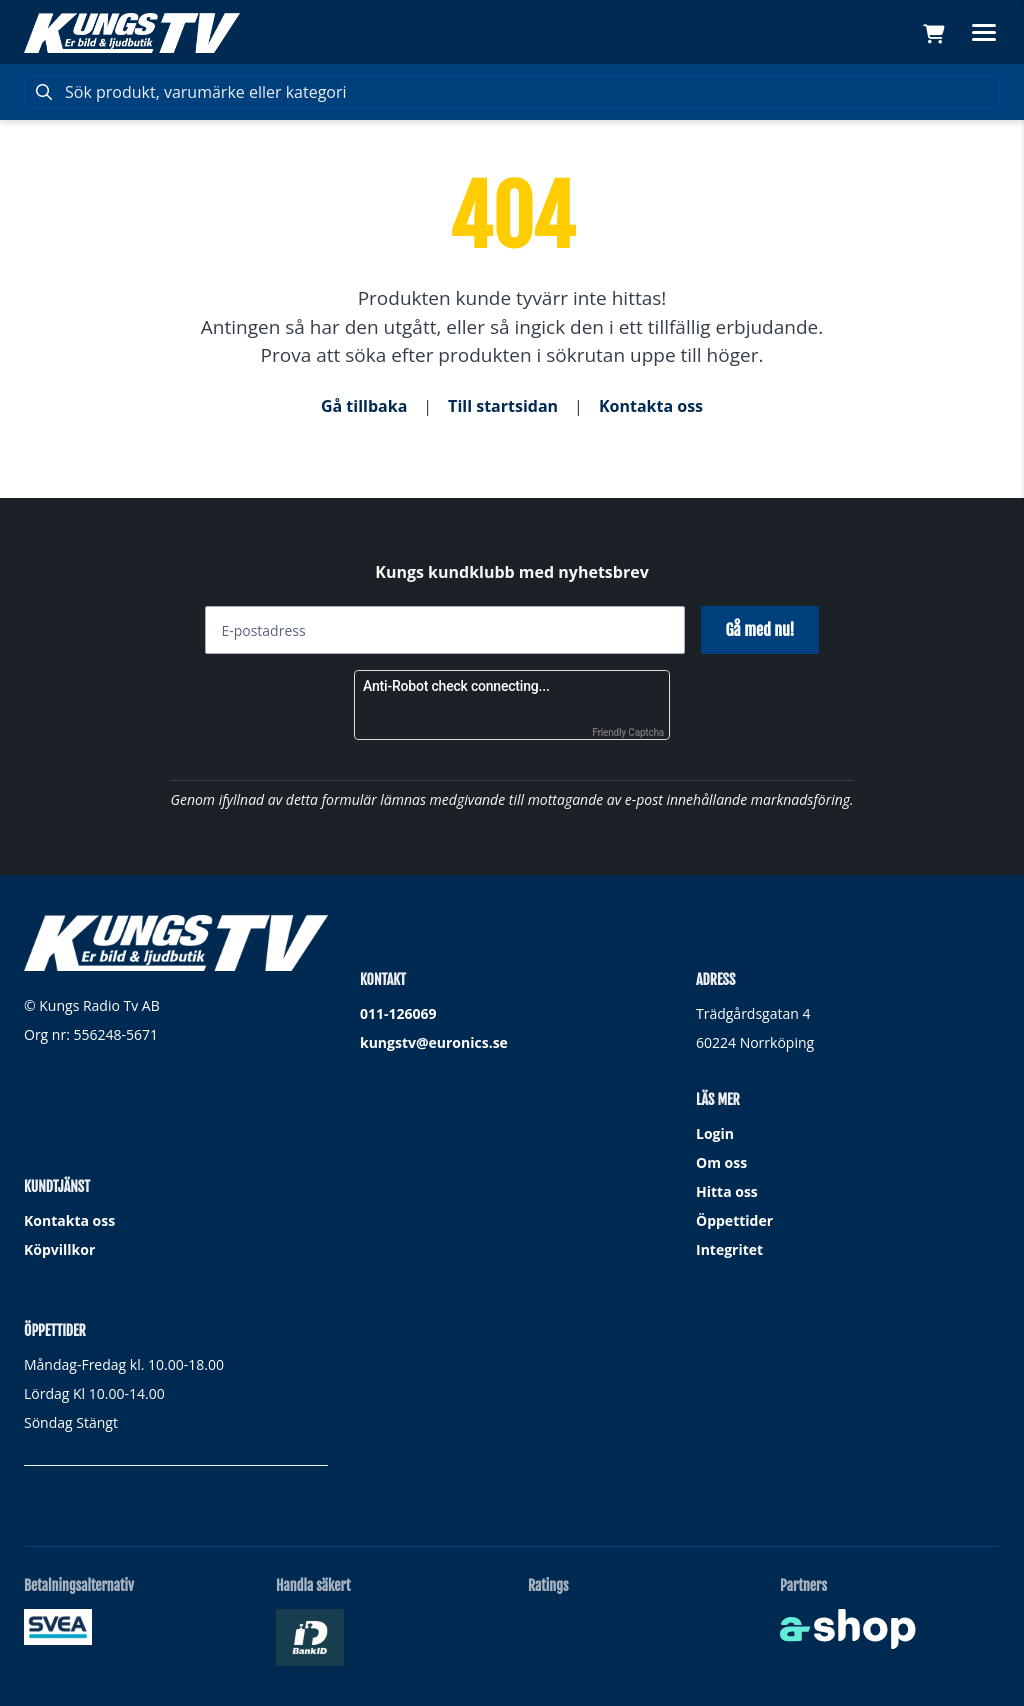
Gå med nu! (759, 630)
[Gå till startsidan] (132, 33)
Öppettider (734, 1220)
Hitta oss (727, 1191)
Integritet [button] (729, 1249)
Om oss (721, 1162)
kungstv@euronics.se (434, 1042)
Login (715, 1133)
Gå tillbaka (364, 406)
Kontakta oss (651, 406)
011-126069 (398, 1013)
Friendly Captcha (628, 732)
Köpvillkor (59, 1249)
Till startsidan (503, 406)
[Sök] (512, 92)
